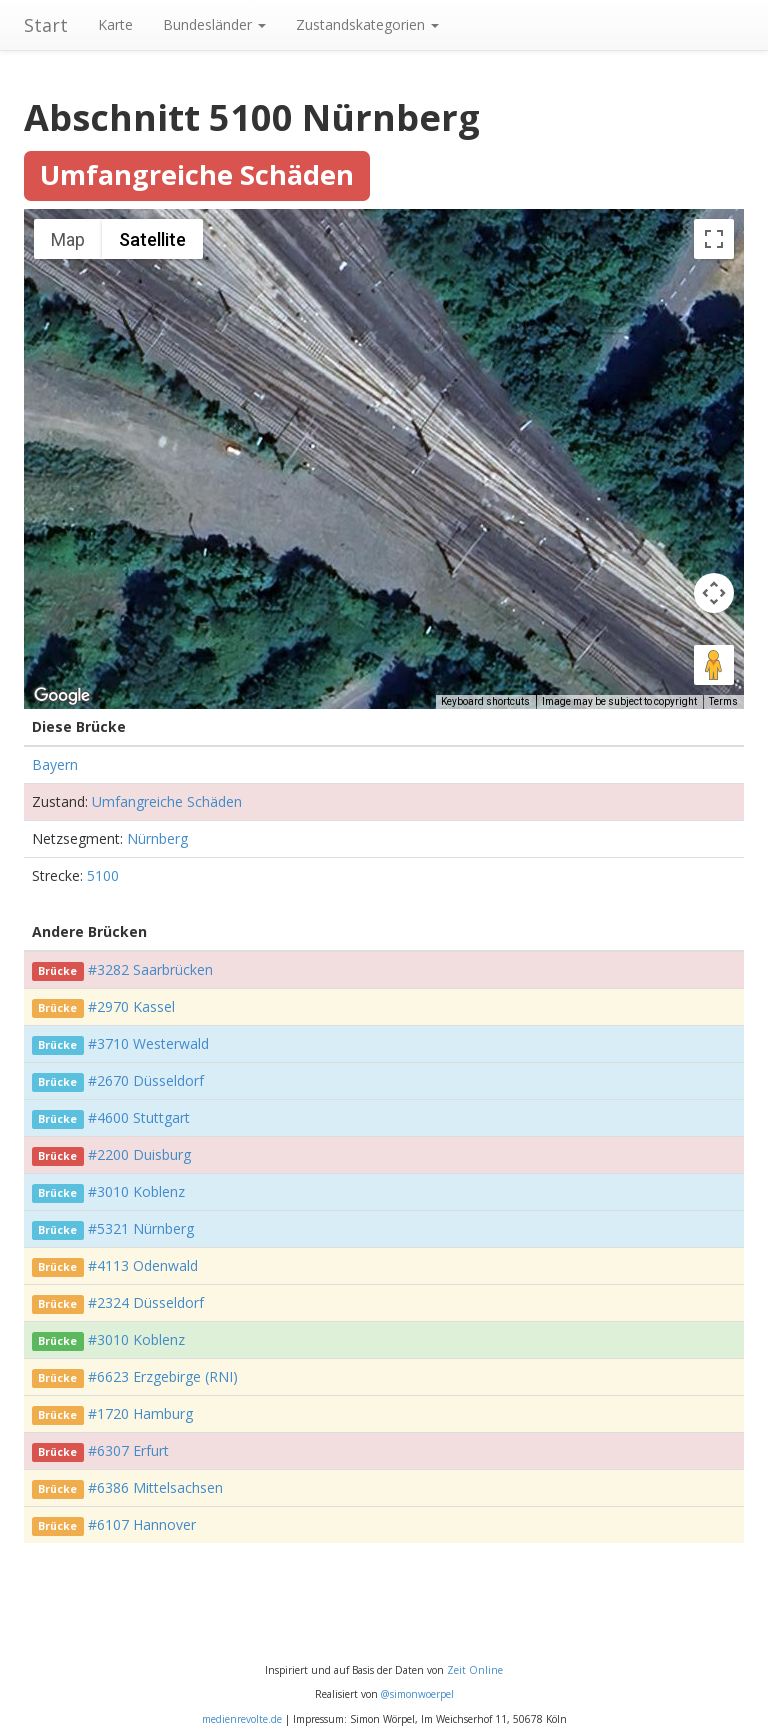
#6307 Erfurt (128, 1450)
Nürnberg (157, 838)
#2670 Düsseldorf (146, 1080)
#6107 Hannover (142, 1524)
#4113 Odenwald (143, 1265)
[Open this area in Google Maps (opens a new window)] (62, 696)
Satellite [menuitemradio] (152, 239)
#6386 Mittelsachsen (155, 1487)
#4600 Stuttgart (139, 1117)
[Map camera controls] (714, 593)
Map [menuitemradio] (68, 239)
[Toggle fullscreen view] (714, 239)
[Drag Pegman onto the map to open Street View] (714, 665)
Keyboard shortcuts (485, 701)
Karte (115, 24)
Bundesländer (214, 24)
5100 (103, 875)
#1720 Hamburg (140, 1413)
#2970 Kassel (131, 1006)
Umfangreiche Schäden (167, 801)
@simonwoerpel (417, 1694)
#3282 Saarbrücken (150, 969)
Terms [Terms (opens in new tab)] (723, 701)
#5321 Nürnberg (141, 1228)
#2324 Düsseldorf (146, 1302)
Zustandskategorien (367, 24)
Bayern (55, 764)
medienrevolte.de (242, 1719)
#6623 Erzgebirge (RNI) (163, 1376)
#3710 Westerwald (148, 1043)
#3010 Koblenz (136, 1191)
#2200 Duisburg (139, 1154)
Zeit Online (475, 1670)
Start (46, 25)
